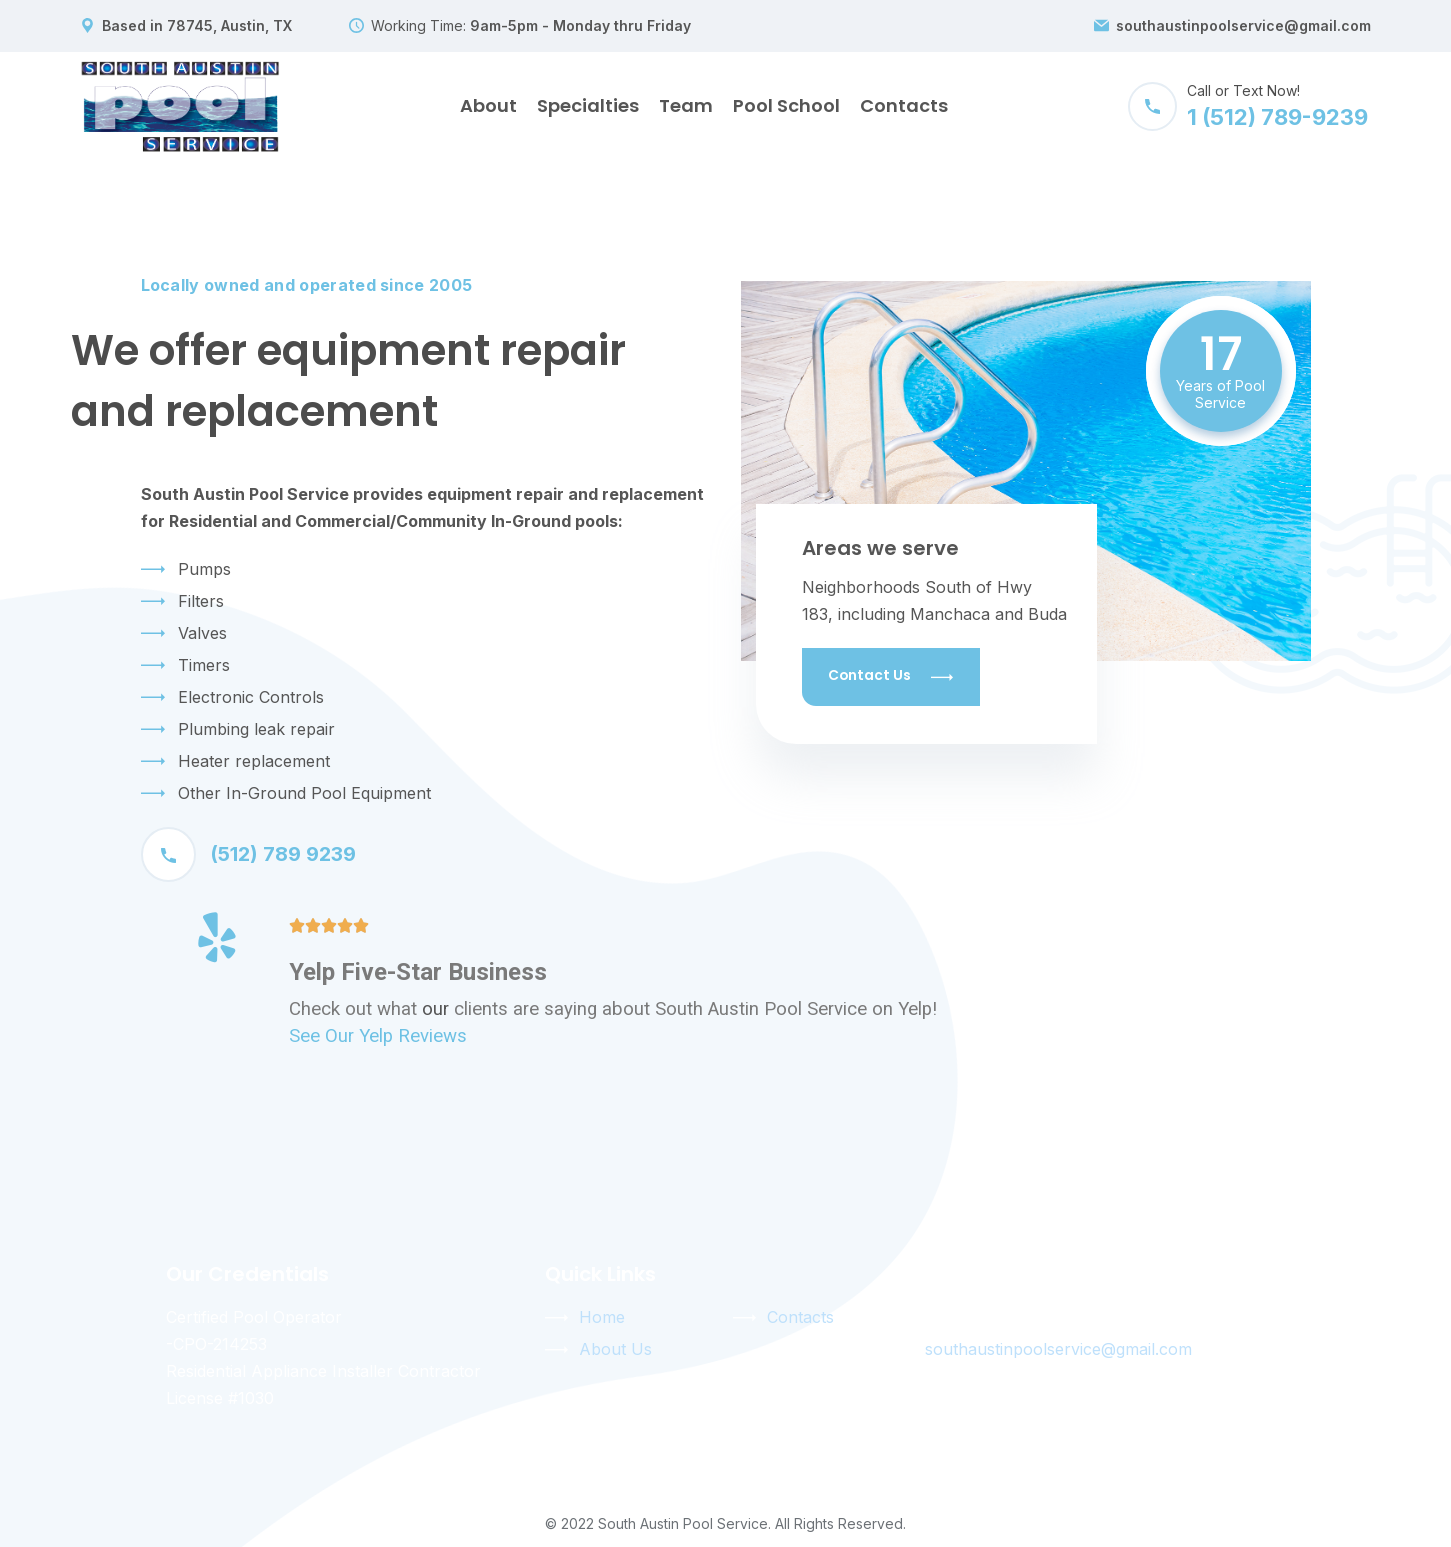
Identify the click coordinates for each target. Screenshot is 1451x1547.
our (435, 1009)
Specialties (588, 105)
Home (602, 1317)
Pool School (786, 105)
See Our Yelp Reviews (378, 1036)
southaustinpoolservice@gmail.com (1243, 26)
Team (686, 105)
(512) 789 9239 (248, 854)
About (488, 105)
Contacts (904, 105)
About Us (615, 1349)
